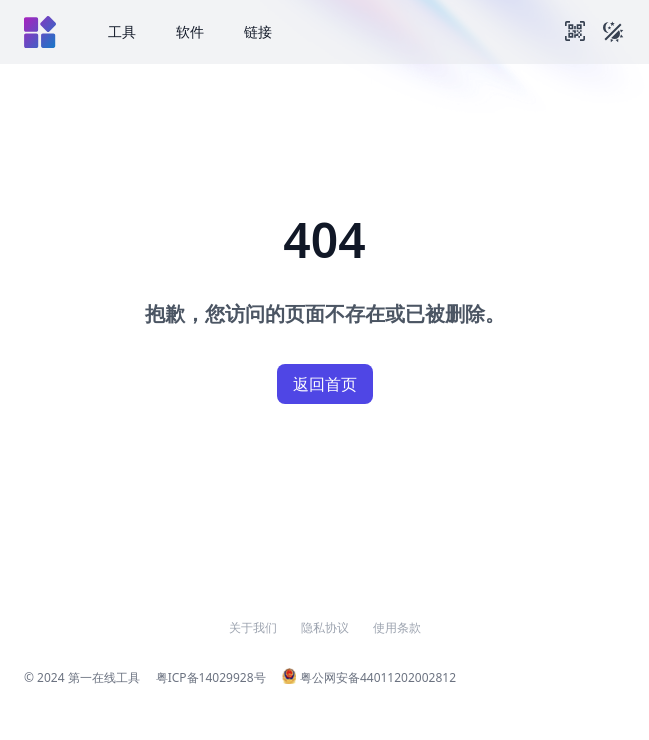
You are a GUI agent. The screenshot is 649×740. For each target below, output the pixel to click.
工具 (122, 31)
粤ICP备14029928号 (211, 677)
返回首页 (325, 384)
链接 (258, 31)
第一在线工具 (104, 677)
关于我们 (253, 628)
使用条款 (397, 628)
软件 (190, 31)
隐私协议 (325, 628)
